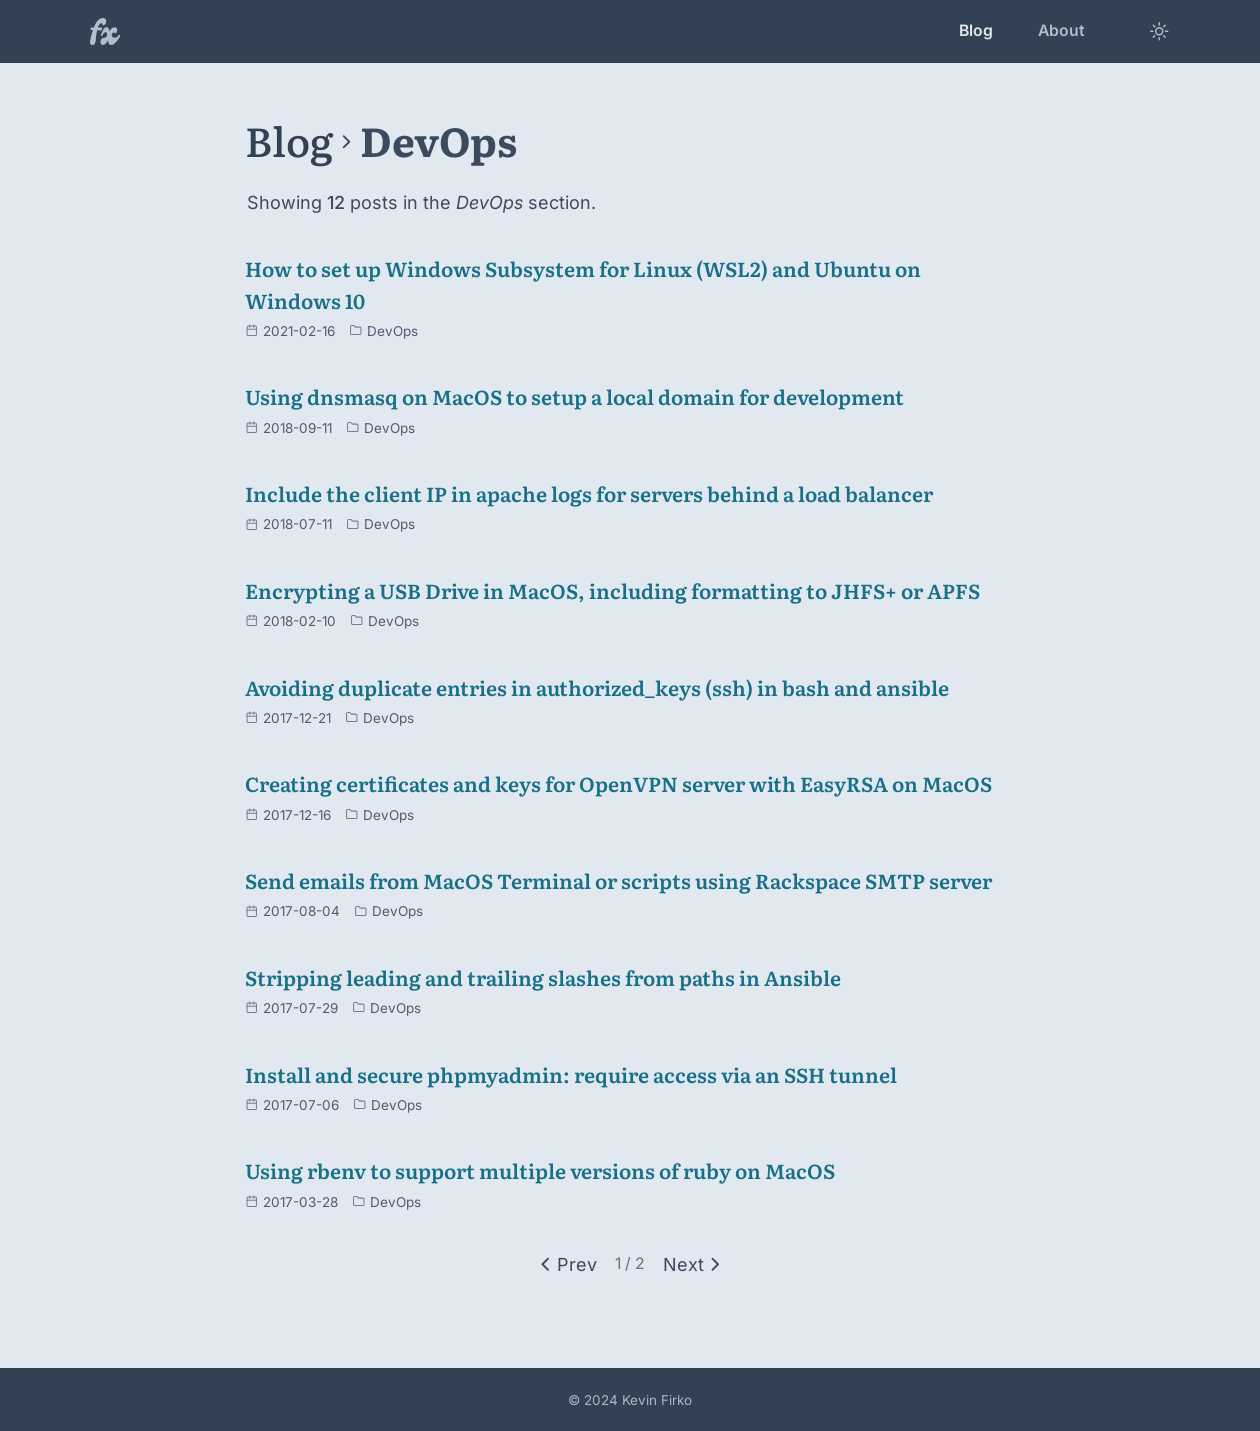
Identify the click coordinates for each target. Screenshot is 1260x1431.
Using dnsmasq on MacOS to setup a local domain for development (574, 396)
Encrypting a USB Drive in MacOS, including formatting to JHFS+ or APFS (612, 590)
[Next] (695, 1264)
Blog (976, 30)
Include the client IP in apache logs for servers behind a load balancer (589, 493)
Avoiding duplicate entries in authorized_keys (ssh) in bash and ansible (597, 687)
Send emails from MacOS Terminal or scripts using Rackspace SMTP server (618, 880)
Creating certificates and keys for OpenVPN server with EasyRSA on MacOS (618, 783)
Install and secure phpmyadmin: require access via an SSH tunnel (571, 1074)
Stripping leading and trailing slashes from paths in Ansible (543, 977)
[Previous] (565, 1264)
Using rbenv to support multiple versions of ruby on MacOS (540, 1170)
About (1061, 30)
